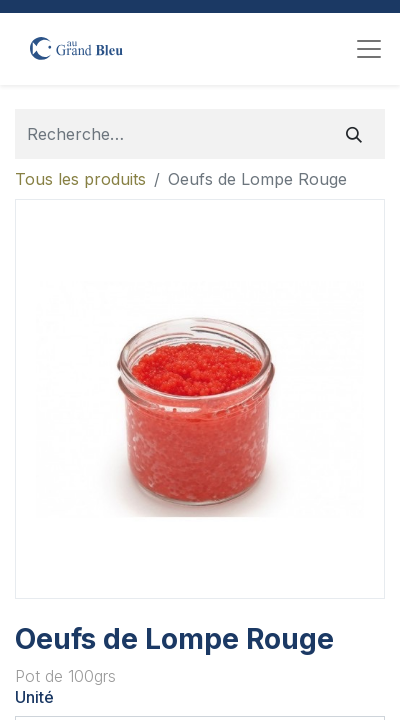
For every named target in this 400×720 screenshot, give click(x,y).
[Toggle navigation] (369, 49)
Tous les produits (80, 179)
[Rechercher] (354, 134)
